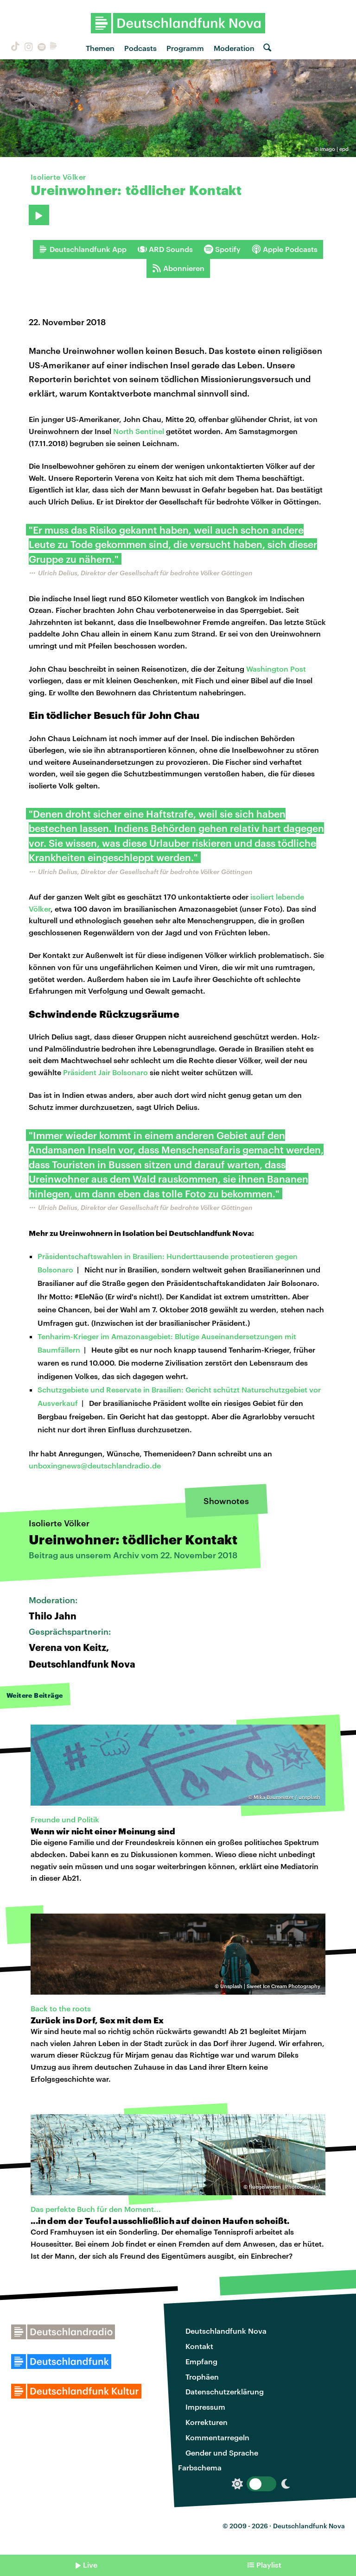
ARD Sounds (165, 249)
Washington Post (276, 668)
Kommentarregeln (217, 2437)
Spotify (222, 249)
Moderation (234, 48)
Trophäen (202, 2376)
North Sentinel (138, 431)
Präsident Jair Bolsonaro (105, 1072)
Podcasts (140, 48)
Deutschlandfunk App (82, 249)
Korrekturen (206, 2422)
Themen (100, 48)
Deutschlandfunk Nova (226, 2330)
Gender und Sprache (221, 2452)
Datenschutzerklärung (224, 2391)
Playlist (268, 2564)
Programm (185, 48)
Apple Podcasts (285, 249)
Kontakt (199, 2346)
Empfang (201, 2361)
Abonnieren (178, 268)
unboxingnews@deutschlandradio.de (95, 1465)
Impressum (205, 2406)
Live (90, 2564)
